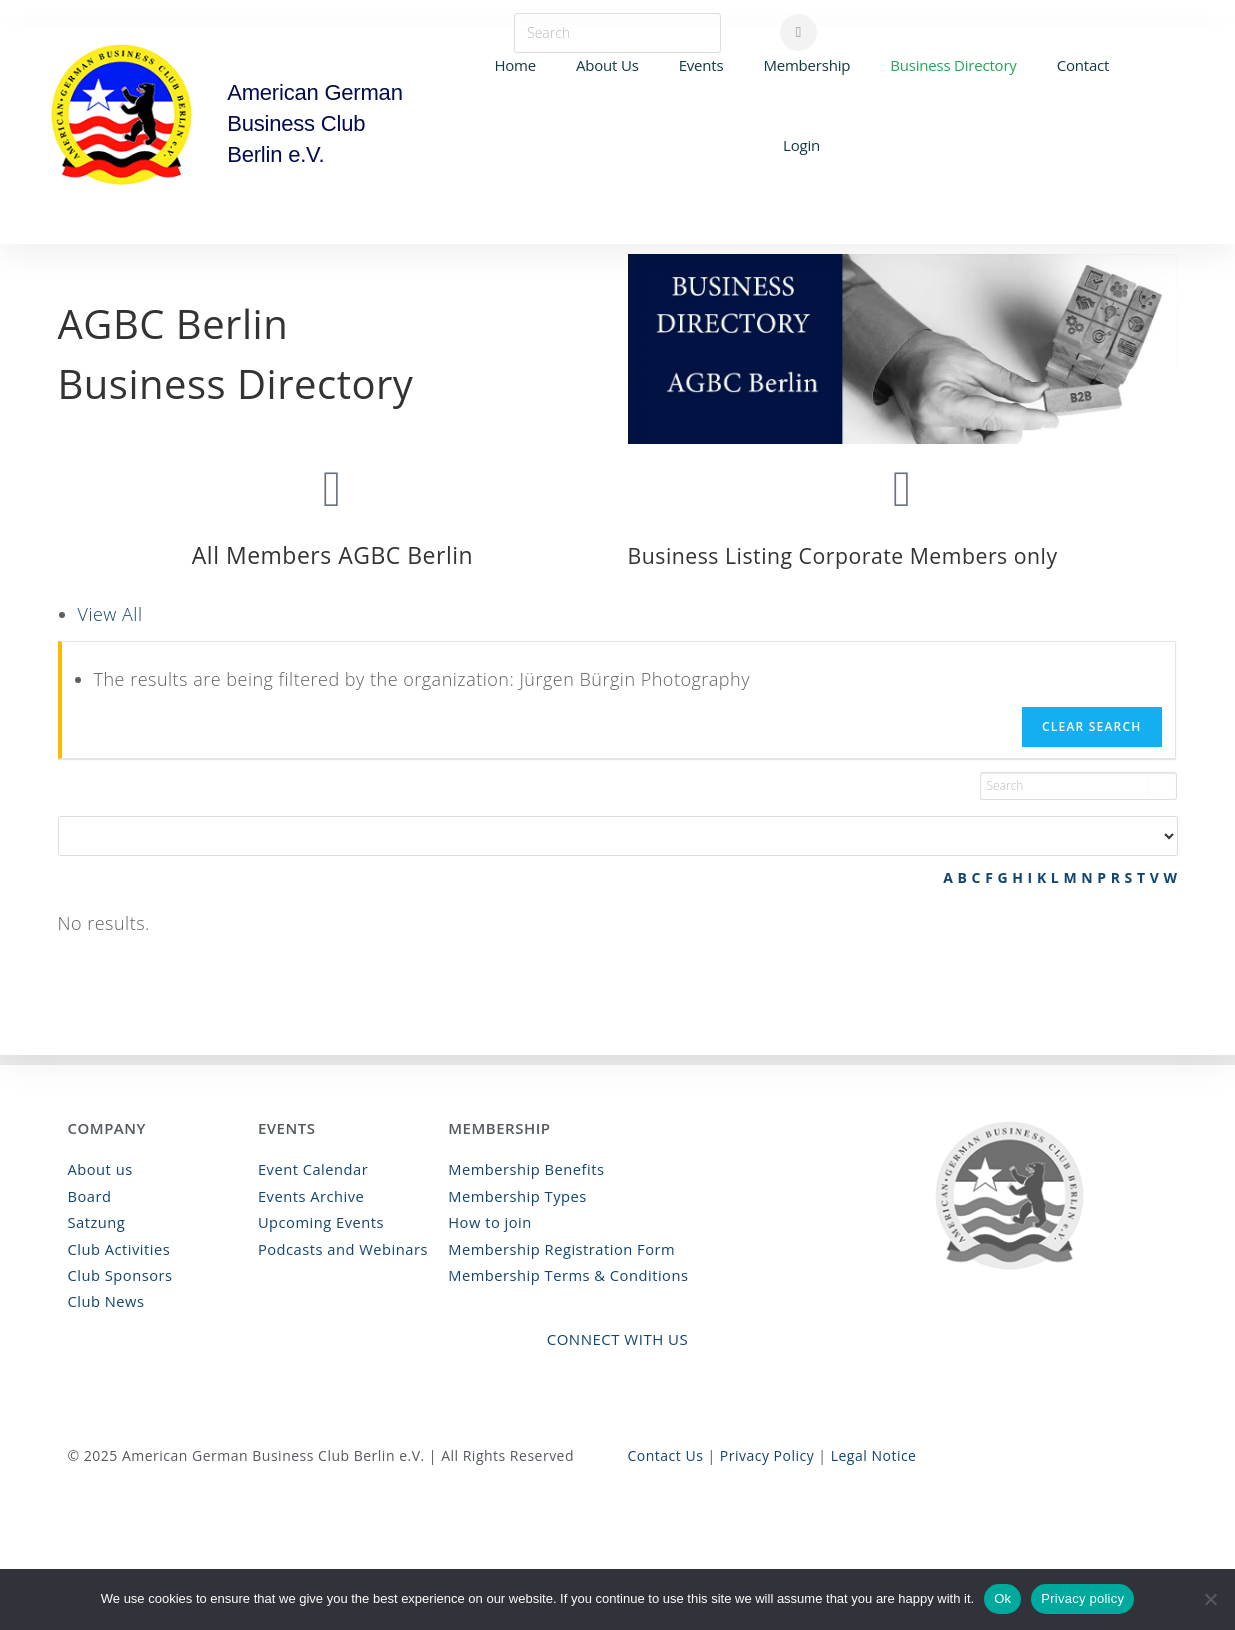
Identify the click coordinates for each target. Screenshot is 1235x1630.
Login (801, 145)
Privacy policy (1082, 1598)
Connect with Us (618, 1335)
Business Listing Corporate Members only (860, 555)
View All (110, 614)
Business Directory (953, 65)
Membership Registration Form (556, 1248)
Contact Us (666, 1451)
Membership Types (514, 1197)
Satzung (95, 1222)
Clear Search (1091, 726)
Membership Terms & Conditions (563, 1273)
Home (515, 65)
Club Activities (117, 1248)
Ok (1002, 1598)
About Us (607, 65)
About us (99, 1172)
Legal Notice (874, 1451)
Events (701, 65)
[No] (1210, 1599)
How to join (488, 1222)
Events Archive (309, 1197)
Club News (105, 1298)
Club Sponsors (118, 1273)
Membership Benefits (522, 1172)
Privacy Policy (767, 1451)
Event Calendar (311, 1172)
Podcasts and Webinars (339, 1248)
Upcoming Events (318, 1222)
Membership (806, 65)
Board (89, 1197)
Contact (1083, 65)
